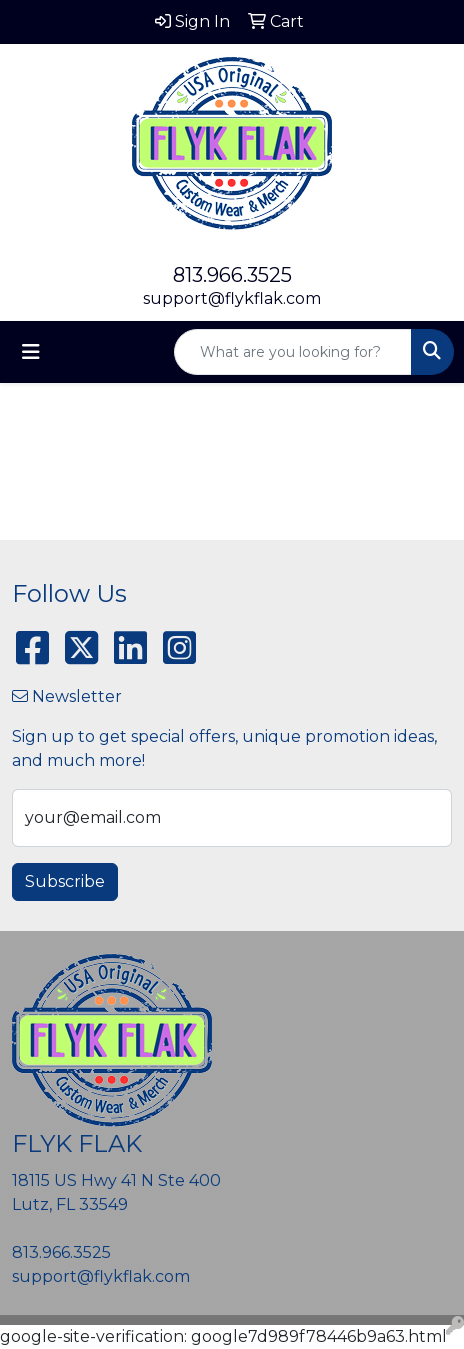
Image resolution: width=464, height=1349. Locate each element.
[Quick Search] (293, 352)
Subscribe (65, 881)
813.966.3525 (232, 275)
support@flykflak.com (232, 298)
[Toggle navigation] (31, 352)
